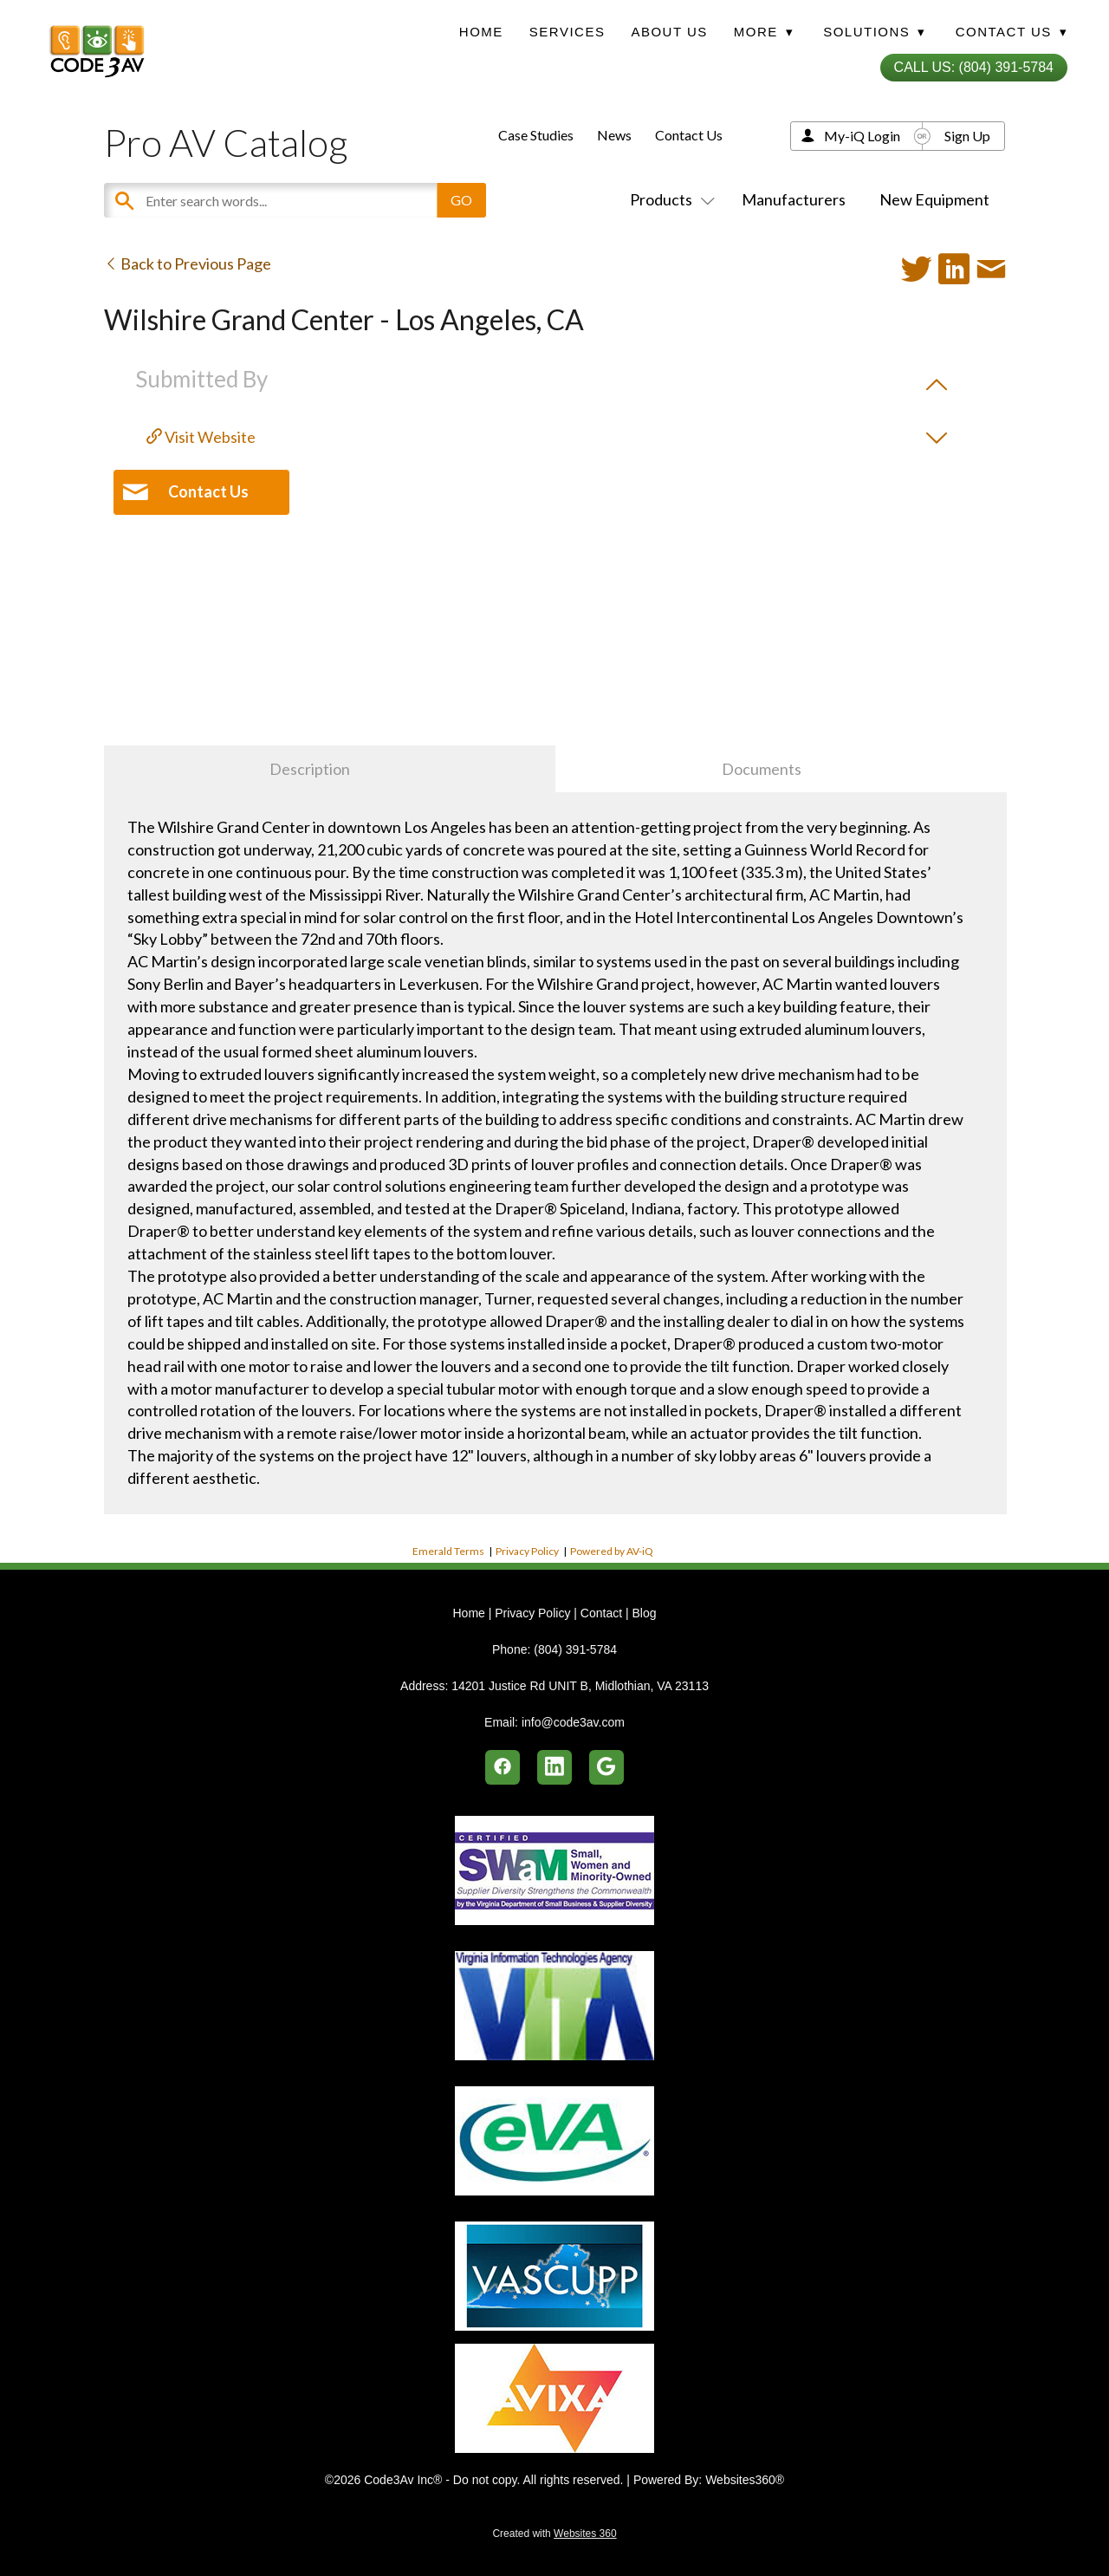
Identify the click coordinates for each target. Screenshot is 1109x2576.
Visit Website (201, 436)
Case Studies (536, 135)
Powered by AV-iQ (611, 1551)
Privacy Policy (527, 1551)
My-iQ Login (862, 135)
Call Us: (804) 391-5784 (974, 67)
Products (669, 199)
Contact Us (689, 135)
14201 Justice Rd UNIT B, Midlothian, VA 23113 (580, 1686)
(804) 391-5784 (575, 1649)
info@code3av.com (573, 1722)
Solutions (874, 31)
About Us (669, 31)
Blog (644, 1613)
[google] (606, 1767)
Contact (601, 1613)
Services (567, 31)
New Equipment (934, 199)
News (614, 135)
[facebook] (502, 1767)
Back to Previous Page (187, 263)
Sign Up (967, 135)
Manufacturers (794, 199)
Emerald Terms (448, 1551)
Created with (554, 2533)
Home (481, 31)
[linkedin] (554, 1767)
